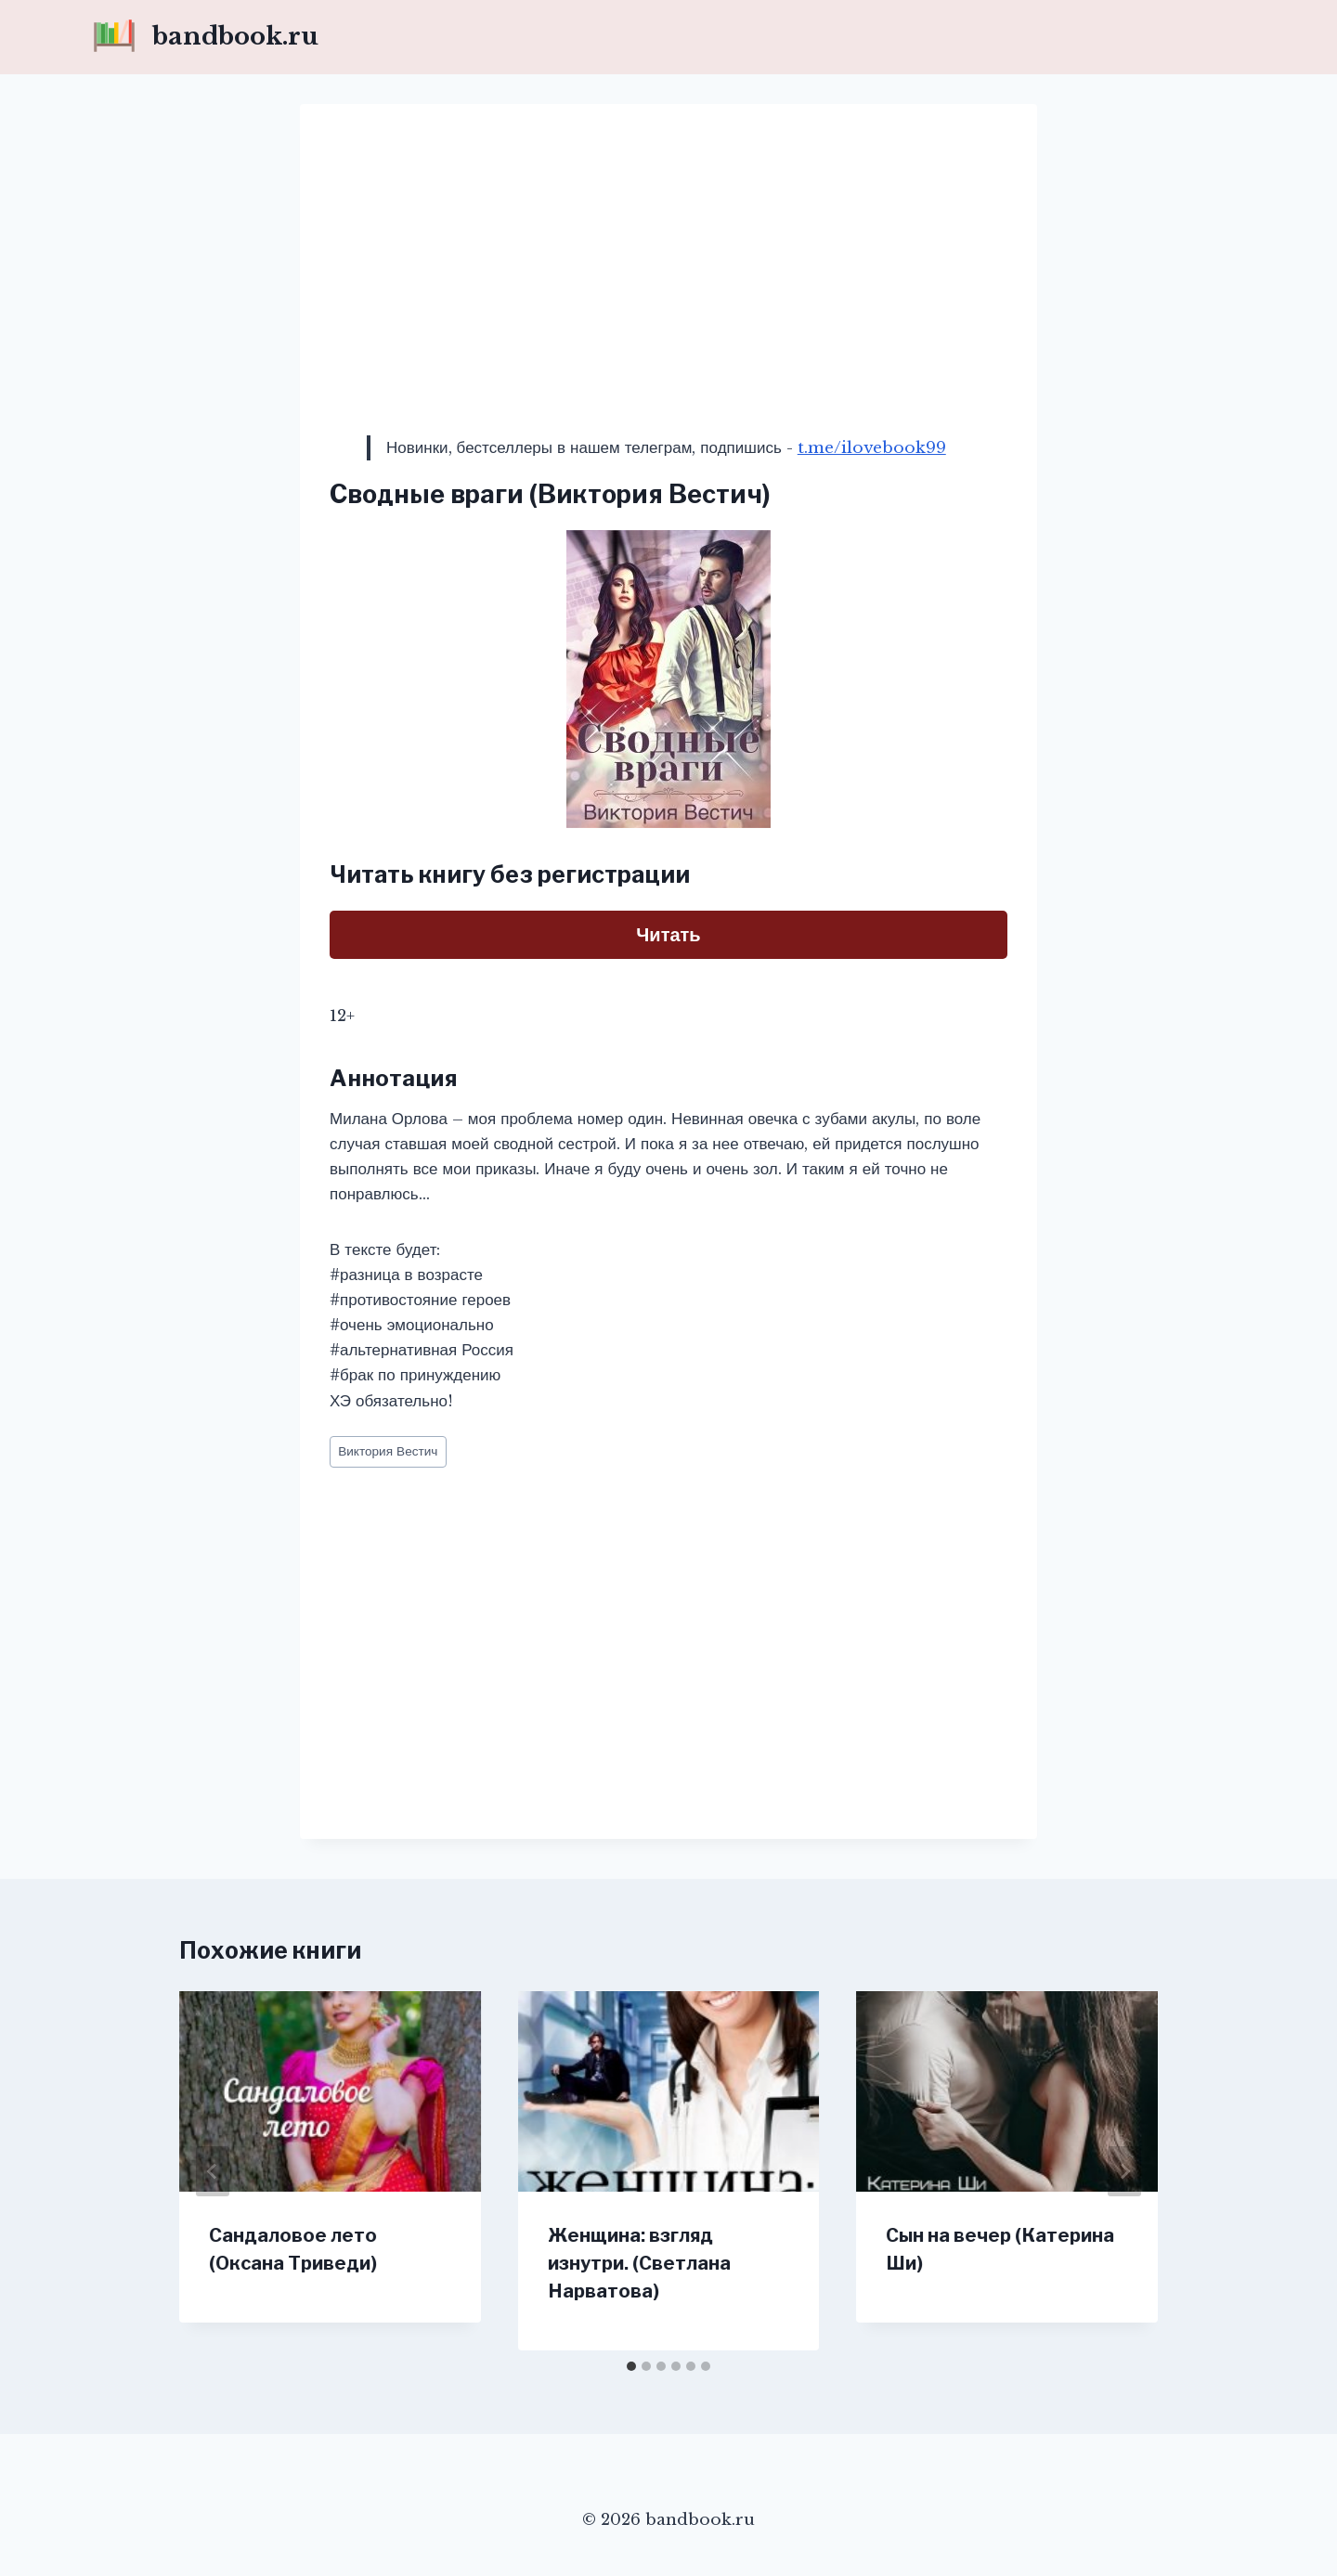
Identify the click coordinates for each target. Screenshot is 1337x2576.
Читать (668, 935)
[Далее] (1124, 2171)
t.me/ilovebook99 (872, 448)
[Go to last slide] (212, 2171)
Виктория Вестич (387, 1451)
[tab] (631, 2366)
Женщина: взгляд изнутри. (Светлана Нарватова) (639, 2263)
